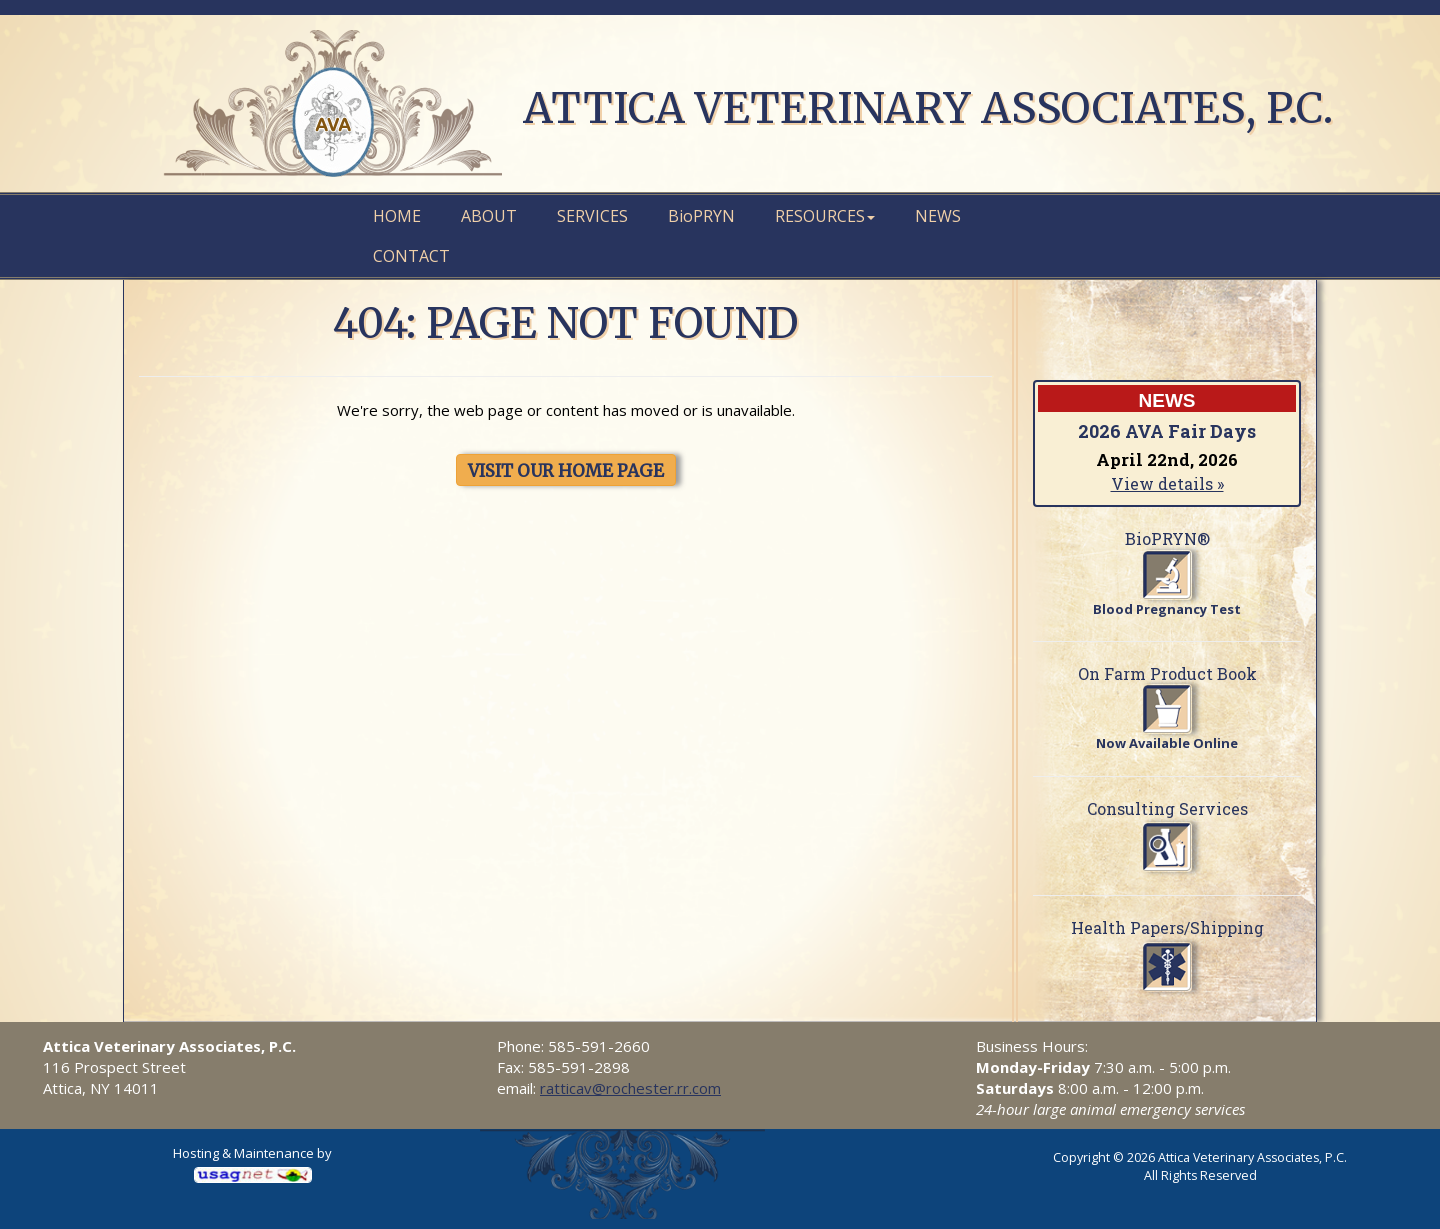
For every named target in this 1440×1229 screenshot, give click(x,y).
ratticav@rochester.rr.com (630, 1088)
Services (592, 216)
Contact (411, 256)
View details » (1167, 483)
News (938, 216)
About (489, 216)
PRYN (701, 216)
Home (397, 216)
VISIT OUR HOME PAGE (566, 471)
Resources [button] (825, 216)
